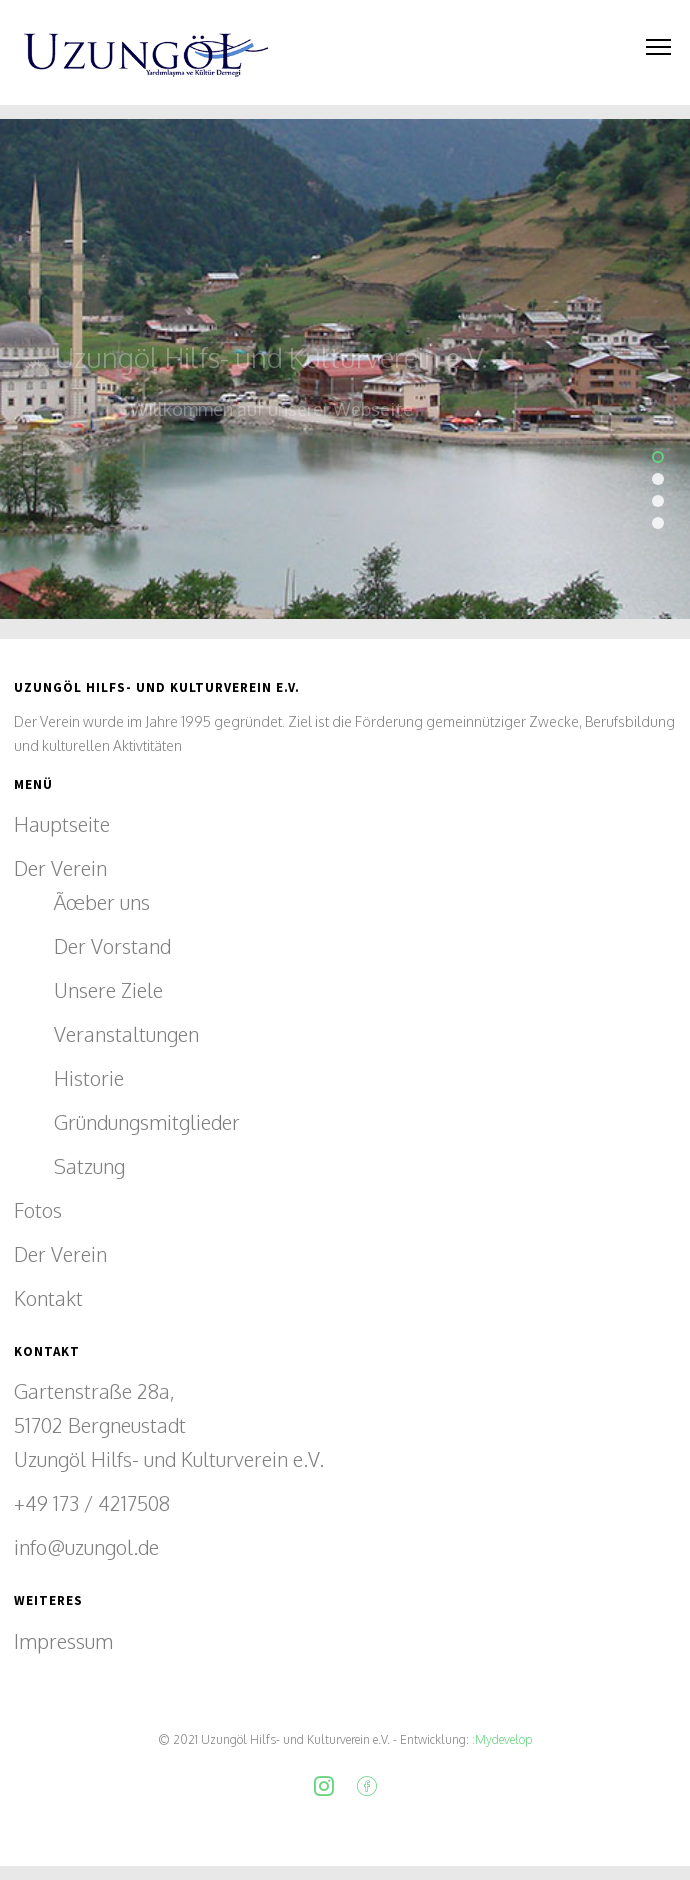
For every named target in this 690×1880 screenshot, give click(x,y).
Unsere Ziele (108, 990)
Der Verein (60, 868)
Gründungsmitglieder (147, 1122)
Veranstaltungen (126, 1034)
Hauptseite (62, 824)
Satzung (89, 1166)
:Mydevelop (500, 1739)
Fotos (38, 1210)
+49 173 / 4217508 (92, 1503)
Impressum (63, 1641)
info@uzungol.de (86, 1547)
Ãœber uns (102, 902)
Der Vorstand (112, 946)
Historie (89, 1078)
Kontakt (48, 1298)
